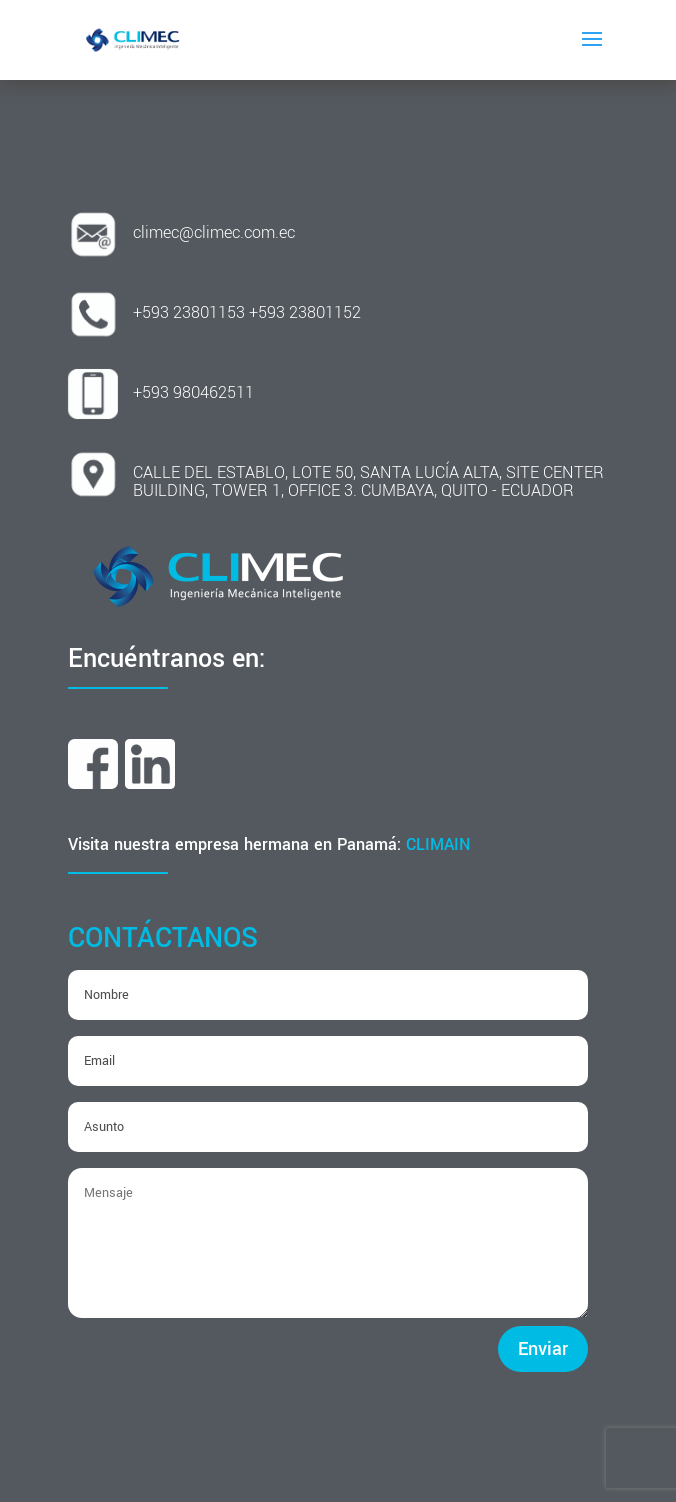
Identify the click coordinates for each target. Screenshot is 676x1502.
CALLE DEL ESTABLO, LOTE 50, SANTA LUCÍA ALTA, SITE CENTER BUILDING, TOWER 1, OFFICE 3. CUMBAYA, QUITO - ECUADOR (368, 481)
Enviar (543, 1349)
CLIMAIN (438, 844)
